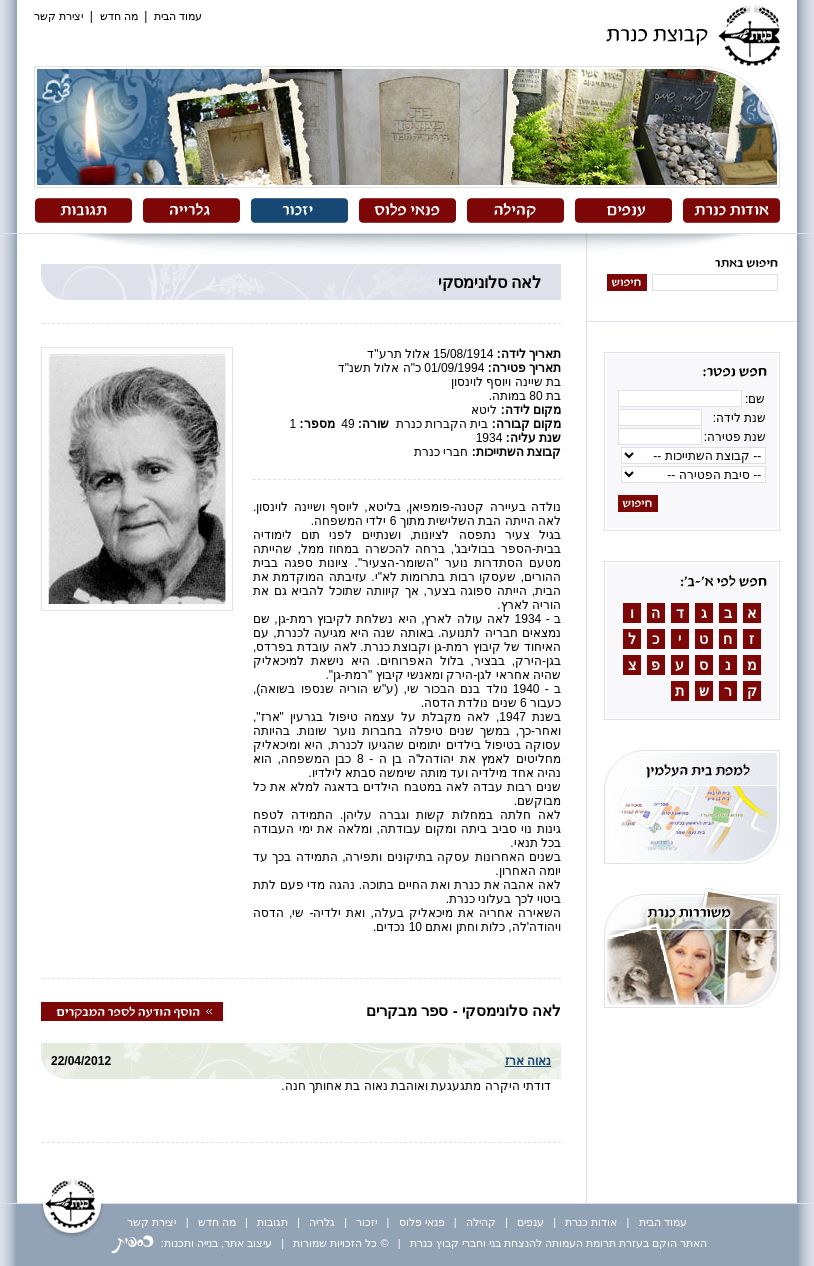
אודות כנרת (591, 1222)
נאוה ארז (528, 1061)
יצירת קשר (58, 16)
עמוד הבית (178, 16)
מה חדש (119, 16)
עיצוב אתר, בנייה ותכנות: (191, 1243)
